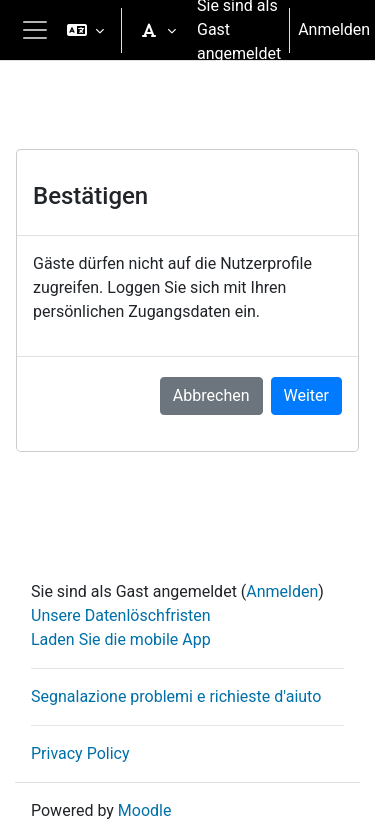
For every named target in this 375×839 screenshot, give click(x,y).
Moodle (145, 810)
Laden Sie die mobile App (121, 639)
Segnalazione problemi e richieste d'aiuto (176, 696)
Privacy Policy (80, 753)
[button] (85, 30)
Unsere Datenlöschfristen (121, 615)
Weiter (306, 395)
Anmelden (334, 29)
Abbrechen (211, 395)
